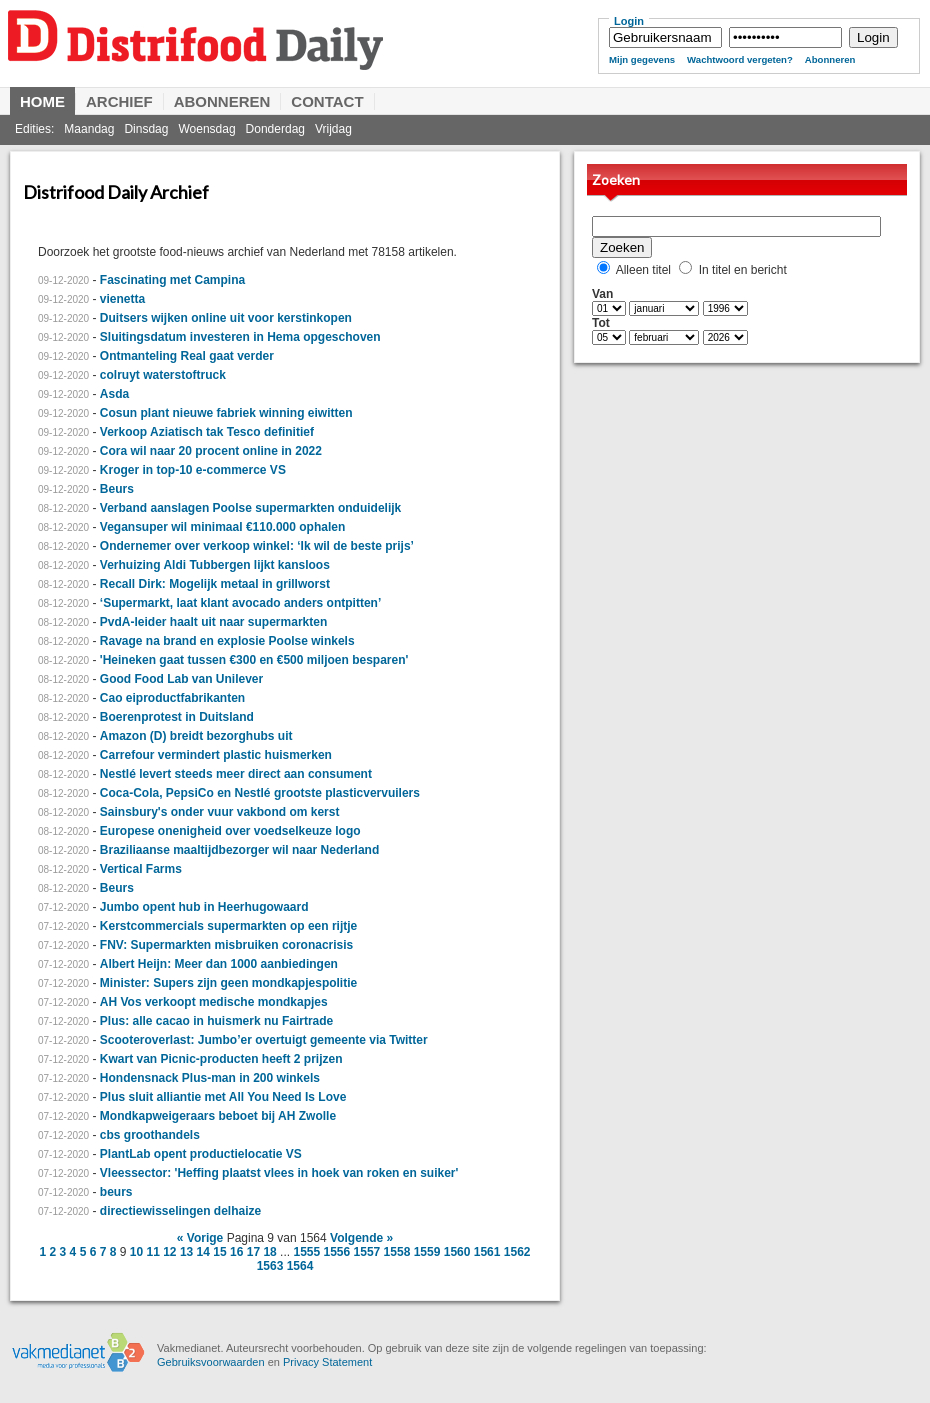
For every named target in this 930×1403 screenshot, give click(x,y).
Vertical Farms (141, 869)
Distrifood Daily (290, 57)
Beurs (117, 489)
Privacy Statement (327, 1362)
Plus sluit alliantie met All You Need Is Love (223, 1097)
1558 (397, 1252)
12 (169, 1252)
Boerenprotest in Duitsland (177, 717)
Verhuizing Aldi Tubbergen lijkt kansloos (215, 565)
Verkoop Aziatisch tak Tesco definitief (207, 432)
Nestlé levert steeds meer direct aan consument (236, 774)
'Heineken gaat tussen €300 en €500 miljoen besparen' (254, 660)
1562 (517, 1252)
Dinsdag (146, 129)
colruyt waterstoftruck (163, 375)
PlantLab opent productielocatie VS (201, 1154)
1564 (300, 1266)
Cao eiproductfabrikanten (172, 698)
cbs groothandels (150, 1135)
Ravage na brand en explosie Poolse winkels (227, 641)
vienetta (122, 299)
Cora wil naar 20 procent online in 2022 (211, 451)
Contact (327, 101)
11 (152, 1252)
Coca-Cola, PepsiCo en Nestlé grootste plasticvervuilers (260, 793)
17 (253, 1252)
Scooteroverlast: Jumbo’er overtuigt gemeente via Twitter (264, 1040)
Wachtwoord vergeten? (740, 59)
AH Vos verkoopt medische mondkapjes (214, 1002)
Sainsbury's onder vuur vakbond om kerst (220, 812)
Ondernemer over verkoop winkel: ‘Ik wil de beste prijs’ (257, 546)
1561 (487, 1252)
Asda (114, 394)
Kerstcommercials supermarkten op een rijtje (228, 926)
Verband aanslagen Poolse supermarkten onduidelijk (250, 508)
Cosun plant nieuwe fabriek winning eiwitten (226, 413)
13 (186, 1252)
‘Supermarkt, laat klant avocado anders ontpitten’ (240, 603)
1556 (337, 1252)
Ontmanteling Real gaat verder (187, 356)
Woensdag (206, 129)
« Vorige (200, 1238)
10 (136, 1252)
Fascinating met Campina (172, 280)
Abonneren (830, 59)
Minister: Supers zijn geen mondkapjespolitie (228, 983)
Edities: (34, 129)
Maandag (89, 129)
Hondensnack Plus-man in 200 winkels (210, 1078)
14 (203, 1252)
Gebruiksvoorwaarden (211, 1362)
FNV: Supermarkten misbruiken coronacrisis (226, 945)
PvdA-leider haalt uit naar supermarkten (213, 622)
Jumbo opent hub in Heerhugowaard (204, 907)
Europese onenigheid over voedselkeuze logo (230, 831)
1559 (427, 1252)
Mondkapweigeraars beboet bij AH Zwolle (218, 1116)
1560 (457, 1252)
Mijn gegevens (642, 59)
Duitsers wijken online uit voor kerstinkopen (226, 318)
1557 (367, 1252)
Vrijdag (333, 129)
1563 (270, 1266)
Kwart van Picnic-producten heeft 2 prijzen (221, 1059)
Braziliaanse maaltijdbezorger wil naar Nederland (239, 850)
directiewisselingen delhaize (180, 1211)
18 (269, 1252)
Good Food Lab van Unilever (181, 679)
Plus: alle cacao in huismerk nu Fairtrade (216, 1021)
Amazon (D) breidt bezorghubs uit (196, 736)
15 (219, 1252)
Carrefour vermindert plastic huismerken (216, 755)
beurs (116, 1192)
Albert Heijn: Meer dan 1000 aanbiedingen (219, 964)
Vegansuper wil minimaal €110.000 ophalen (222, 527)
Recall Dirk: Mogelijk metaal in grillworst (215, 584)
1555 (306, 1252)
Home (42, 101)
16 (236, 1252)
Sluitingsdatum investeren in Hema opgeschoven (240, 337)
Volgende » (361, 1238)
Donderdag (275, 129)
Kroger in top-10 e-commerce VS (193, 470)
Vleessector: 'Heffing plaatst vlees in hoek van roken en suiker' (279, 1173)
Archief (119, 101)
